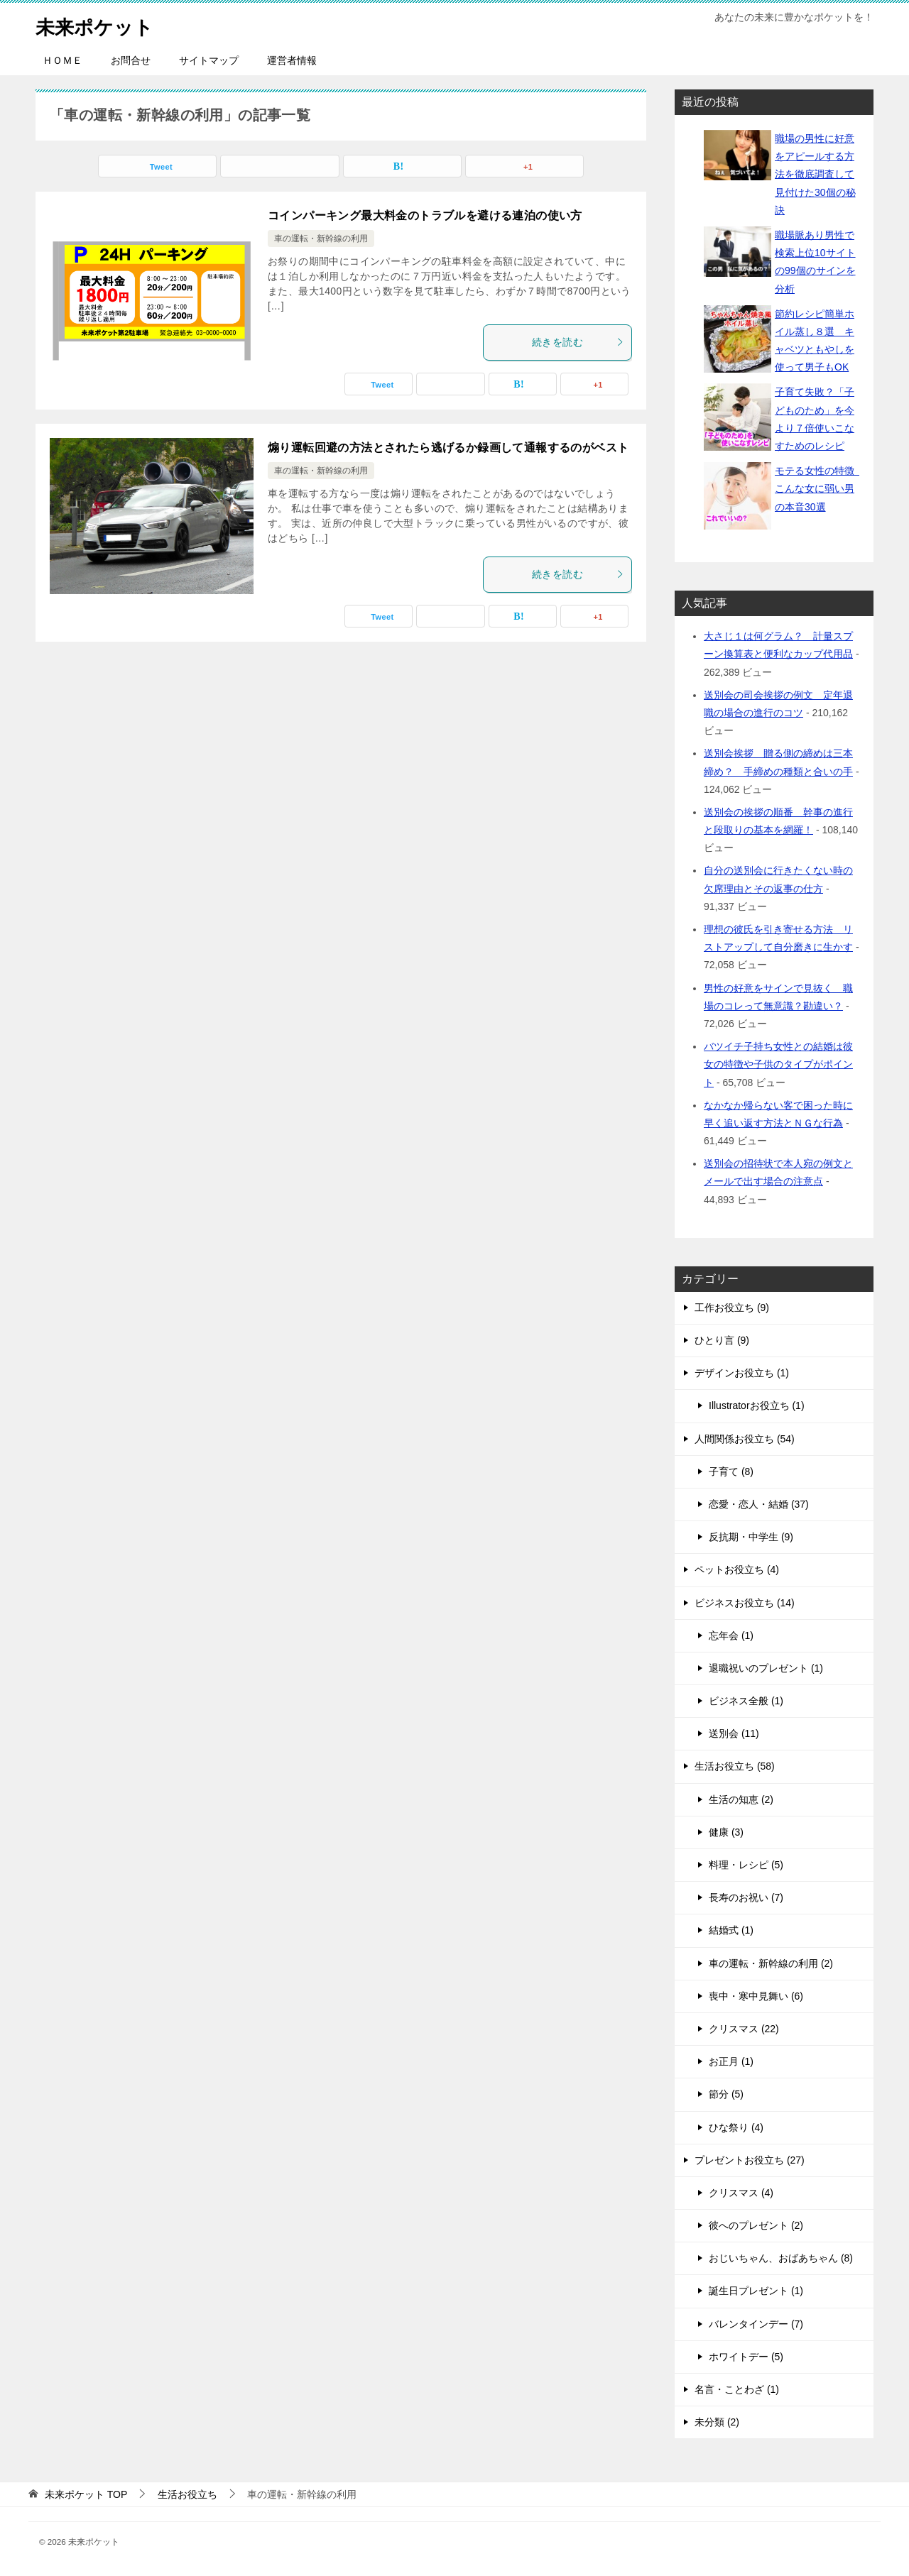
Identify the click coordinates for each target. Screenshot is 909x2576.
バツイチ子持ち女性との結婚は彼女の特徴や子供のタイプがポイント (778, 1064)
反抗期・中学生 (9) (751, 1536)
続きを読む (578, 342)
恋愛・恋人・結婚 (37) (759, 1504)
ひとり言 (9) (722, 1340)
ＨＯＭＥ (62, 60)
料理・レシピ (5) (746, 1864)
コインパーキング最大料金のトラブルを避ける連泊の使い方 (425, 215)
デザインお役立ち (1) (742, 1373)
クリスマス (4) (741, 2192)
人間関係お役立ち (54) (745, 1439)
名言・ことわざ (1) (737, 2389)
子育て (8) (731, 1471)
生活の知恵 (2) (741, 1799)
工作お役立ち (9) (732, 1307)
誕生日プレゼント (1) (756, 2290)
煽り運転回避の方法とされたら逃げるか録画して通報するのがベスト (448, 448)
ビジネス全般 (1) (746, 1700)
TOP (86, 2494)
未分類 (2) (717, 2422)
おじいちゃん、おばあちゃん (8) (781, 2258)
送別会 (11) (734, 1733)
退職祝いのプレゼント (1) (766, 1668)
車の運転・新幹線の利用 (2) (771, 1963)
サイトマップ (209, 60)
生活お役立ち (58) (735, 1766)
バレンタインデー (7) (756, 2324)
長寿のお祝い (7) (746, 1897)
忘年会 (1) (731, 1635)
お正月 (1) (731, 2061)
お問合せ (131, 60)
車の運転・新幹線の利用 (321, 238)
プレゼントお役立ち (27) (750, 2160)
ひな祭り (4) (736, 2127)
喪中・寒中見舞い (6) (756, 1996)
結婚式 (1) (731, 1930)
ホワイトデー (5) (746, 2356)
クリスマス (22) (744, 2028)
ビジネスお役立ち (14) (745, 1602)
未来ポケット (101, 24)
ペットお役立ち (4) (737, 1569)
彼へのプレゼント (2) (756, 2225)
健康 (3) (726, 1832)
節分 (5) (726, 2094)
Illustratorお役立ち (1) (757, 1405)
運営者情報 (292, 60)
